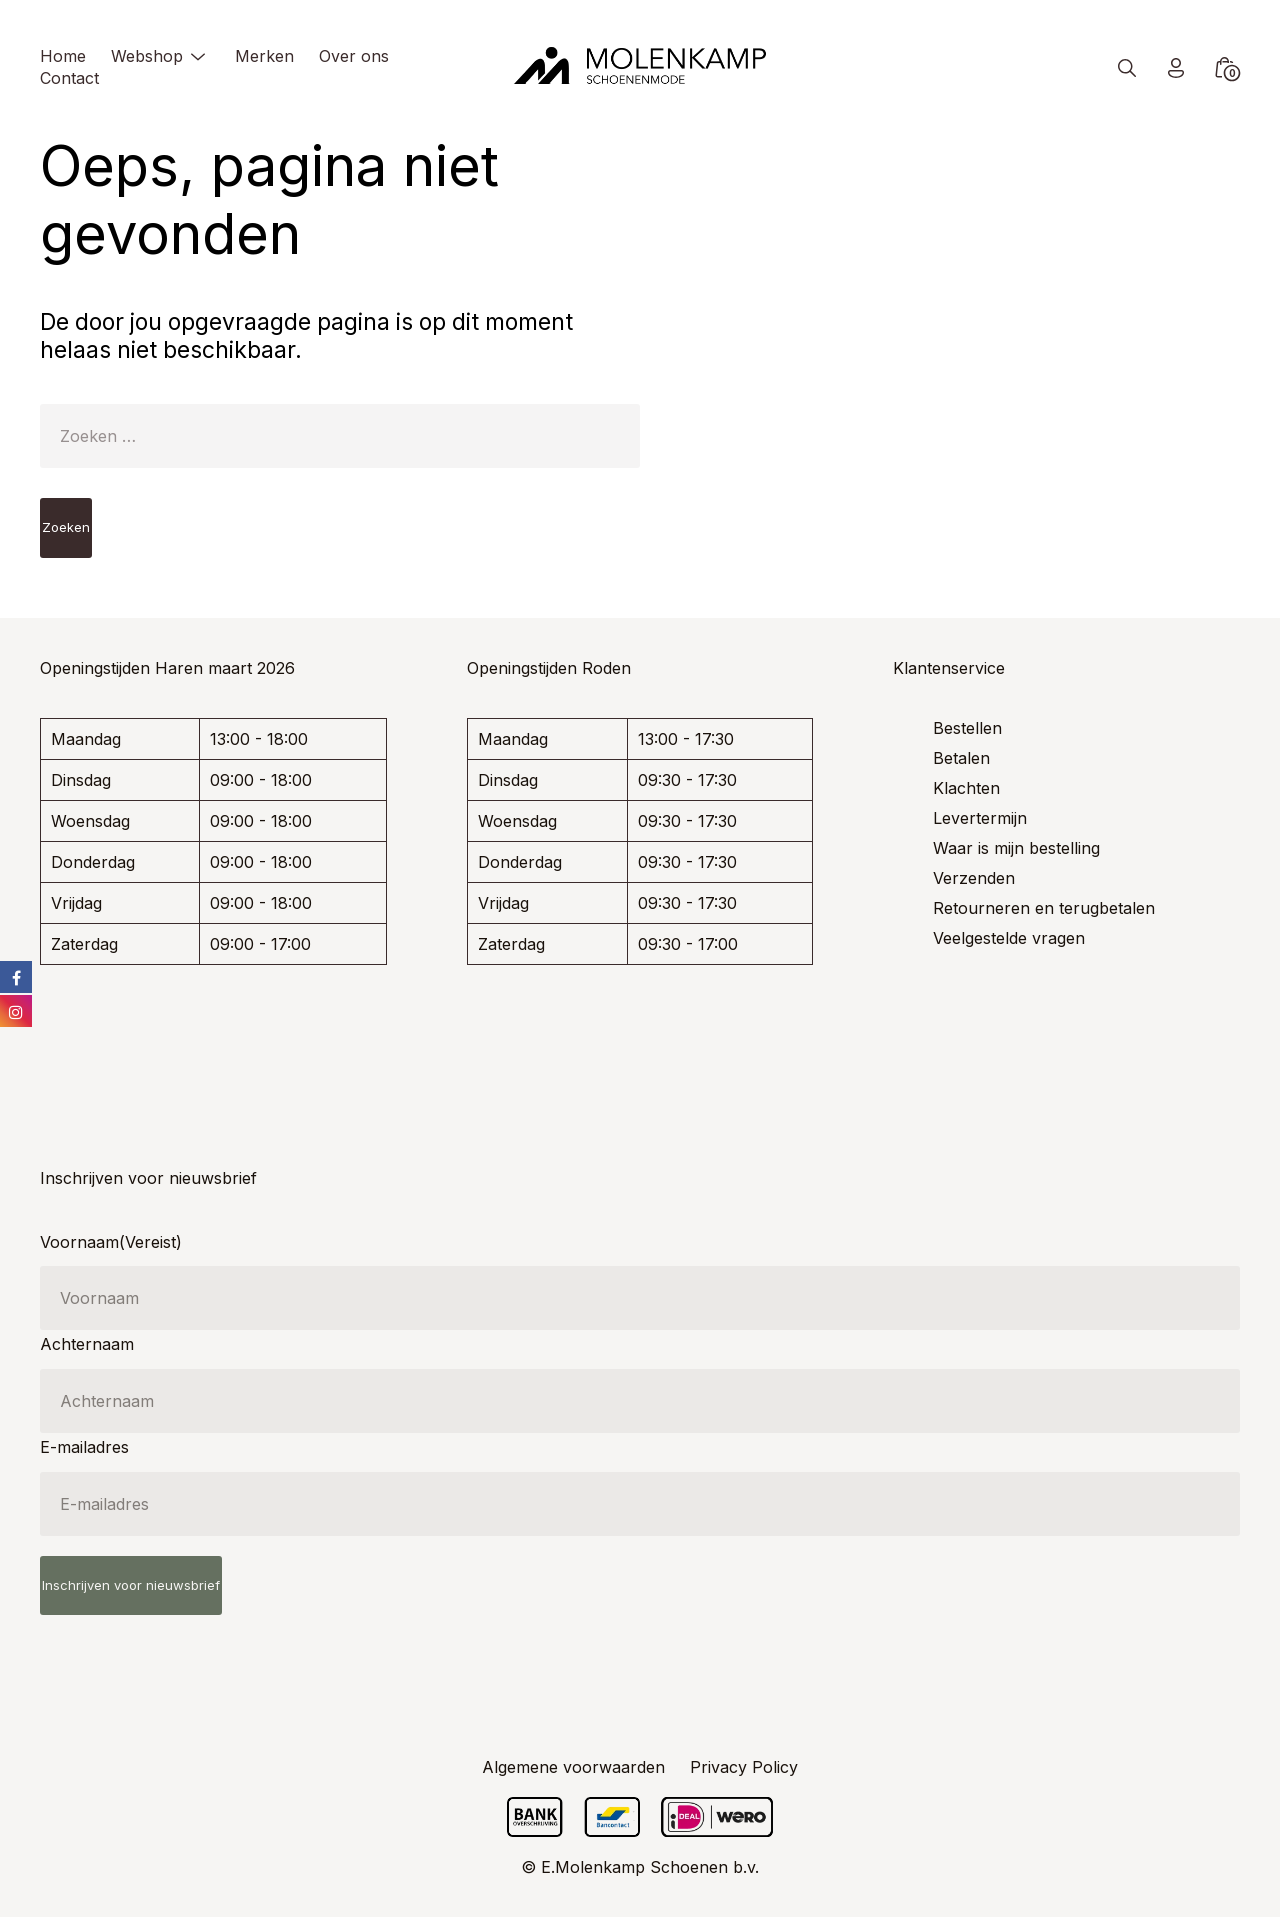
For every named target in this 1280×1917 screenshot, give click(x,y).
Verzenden (974, 878)
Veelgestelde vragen (1009, 938)
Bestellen (967, 728)
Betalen (961, 758)
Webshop (147, 56)
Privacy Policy (744, 1767)
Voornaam (111, 1242)
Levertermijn (980, 818)
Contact (69, 78)
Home (63, 56)
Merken (264, 56)
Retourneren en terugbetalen (1044, 908)
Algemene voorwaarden (573, 1767)
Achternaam (87, 1344)
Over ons (354, 56)
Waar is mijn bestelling (1016, 848)
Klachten (966, 788)
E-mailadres (84, 1447)
